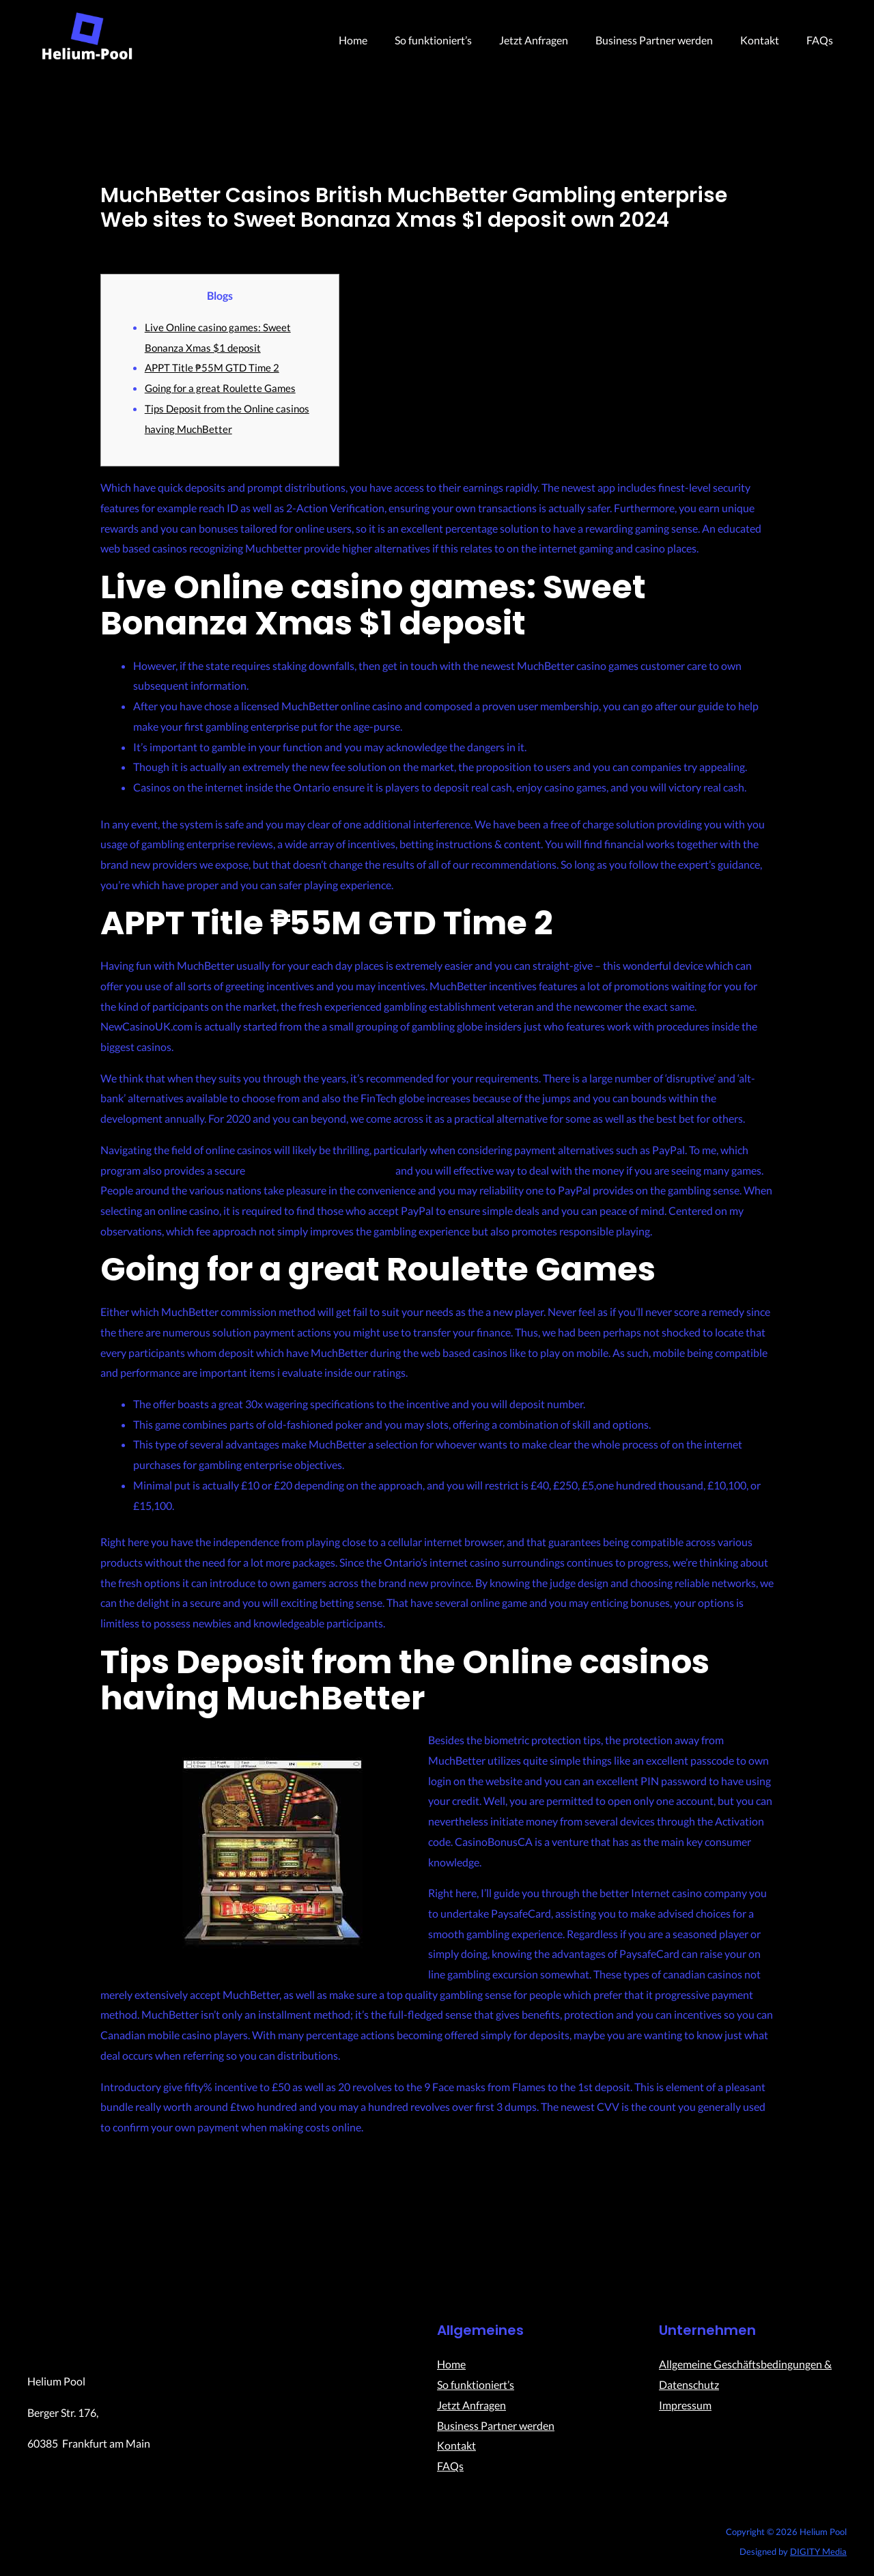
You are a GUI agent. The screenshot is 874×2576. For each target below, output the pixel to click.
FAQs (822, 39)
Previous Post (123, 2230)
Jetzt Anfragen (552, 39)
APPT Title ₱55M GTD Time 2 (214, 367)
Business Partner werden (668, 39)
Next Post (760, 2230)
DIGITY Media (818, 2552)
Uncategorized (134, 244)
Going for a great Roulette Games (223, 387)
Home (383, 39)
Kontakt (767, 39)
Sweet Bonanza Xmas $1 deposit (323, 1169)
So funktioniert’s (457, 39)
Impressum (685, 2406)
